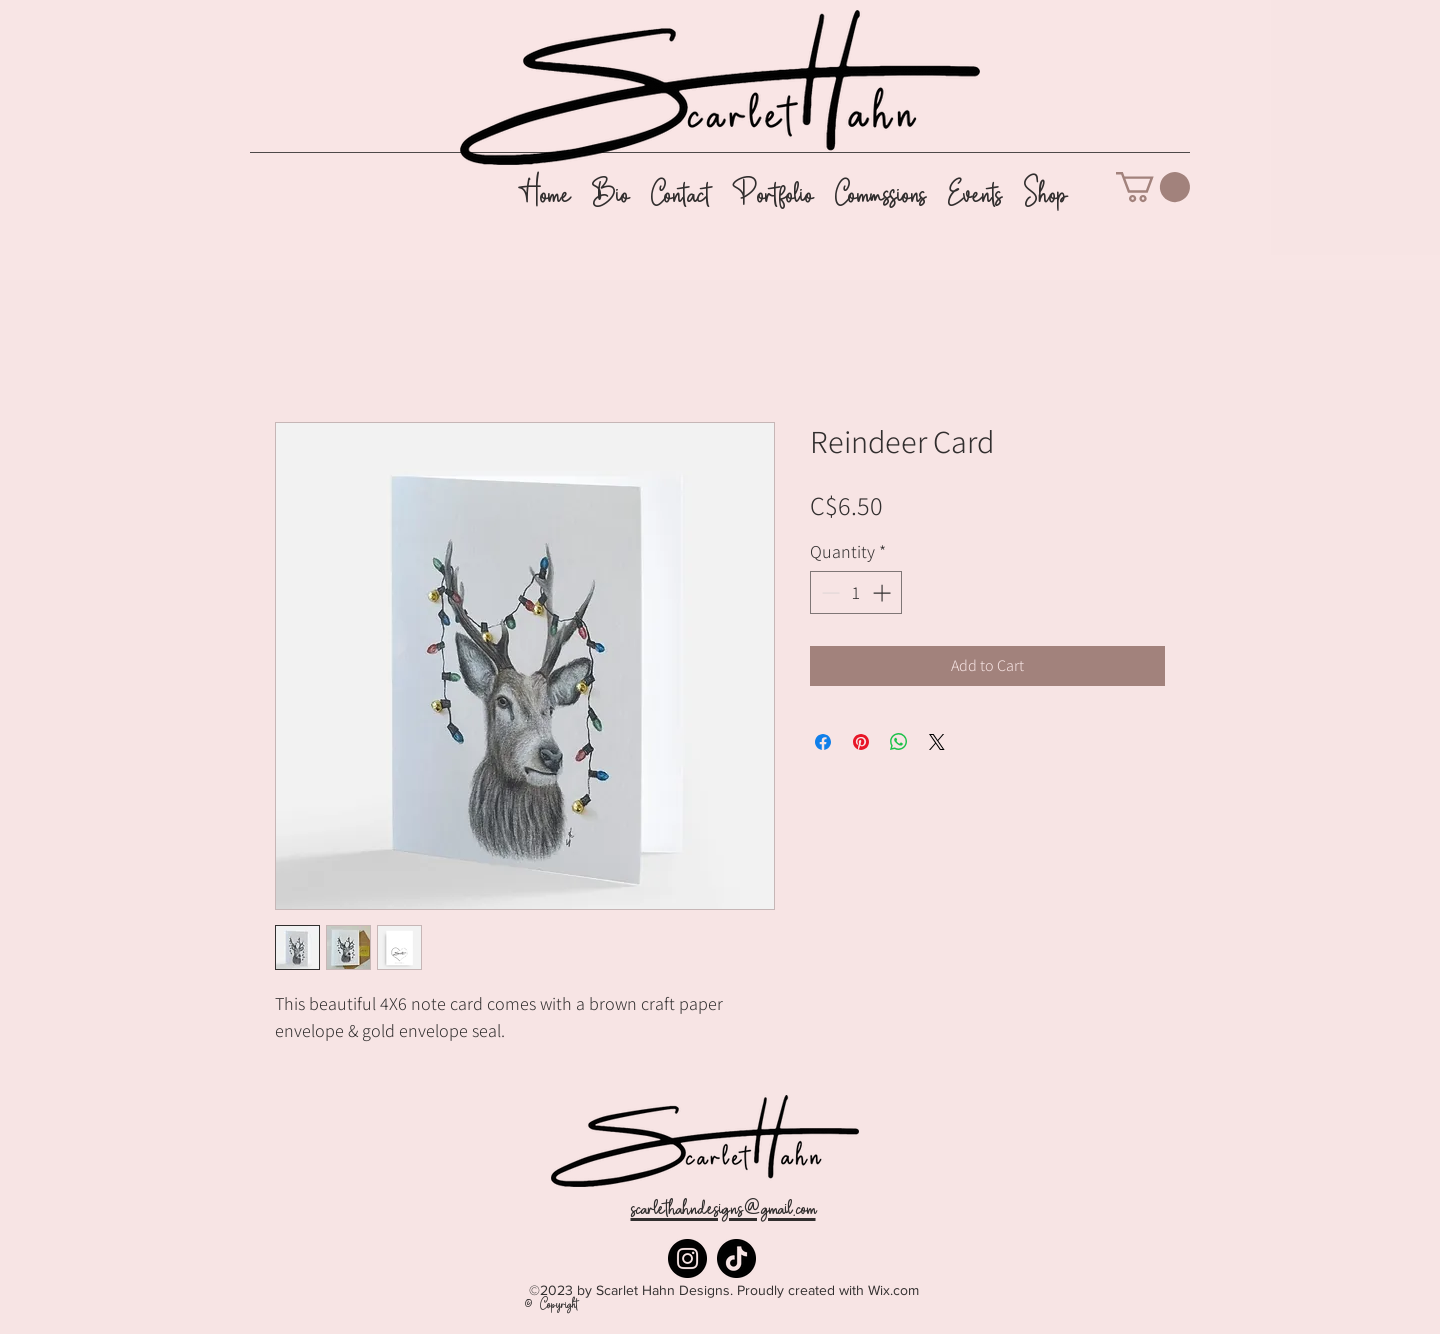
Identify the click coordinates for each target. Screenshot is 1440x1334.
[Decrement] (828, 592)
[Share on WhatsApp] (899, 742)
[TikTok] (736, 1258)
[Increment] (883, 592)
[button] (1153, 187)
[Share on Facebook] (823, 742)
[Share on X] (937, 742)
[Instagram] (687, 1258)
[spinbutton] (856, 592)
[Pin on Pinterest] (861, 742)
